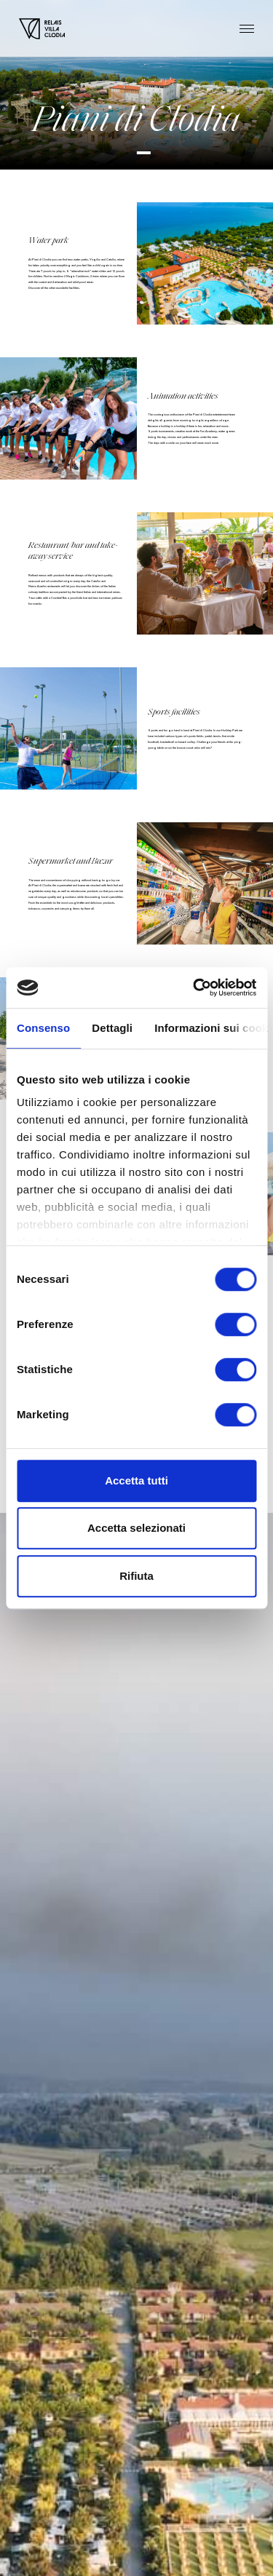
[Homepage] (42, 28)
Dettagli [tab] (112, 1028)
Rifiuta (136, 1576)
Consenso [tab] (43, 1028)
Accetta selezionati (136, 1528)
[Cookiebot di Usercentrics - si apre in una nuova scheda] (194, 987)
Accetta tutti (136, 1480)
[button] (144, 153)
